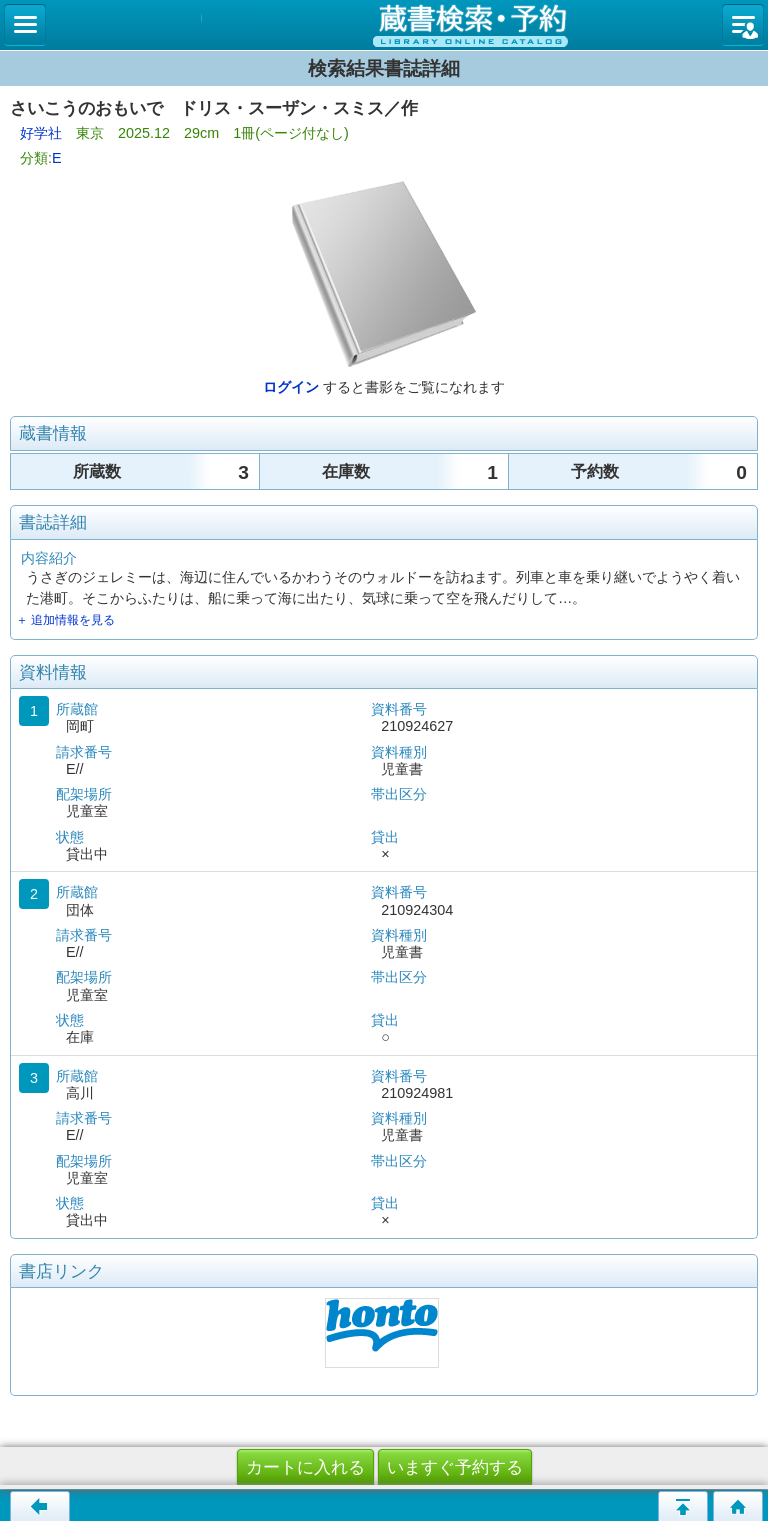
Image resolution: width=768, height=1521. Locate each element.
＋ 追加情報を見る (65, 620)
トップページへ (738, 1506)
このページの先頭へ (683, 1506)
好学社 (41, 133)
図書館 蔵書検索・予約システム (384, 25)
